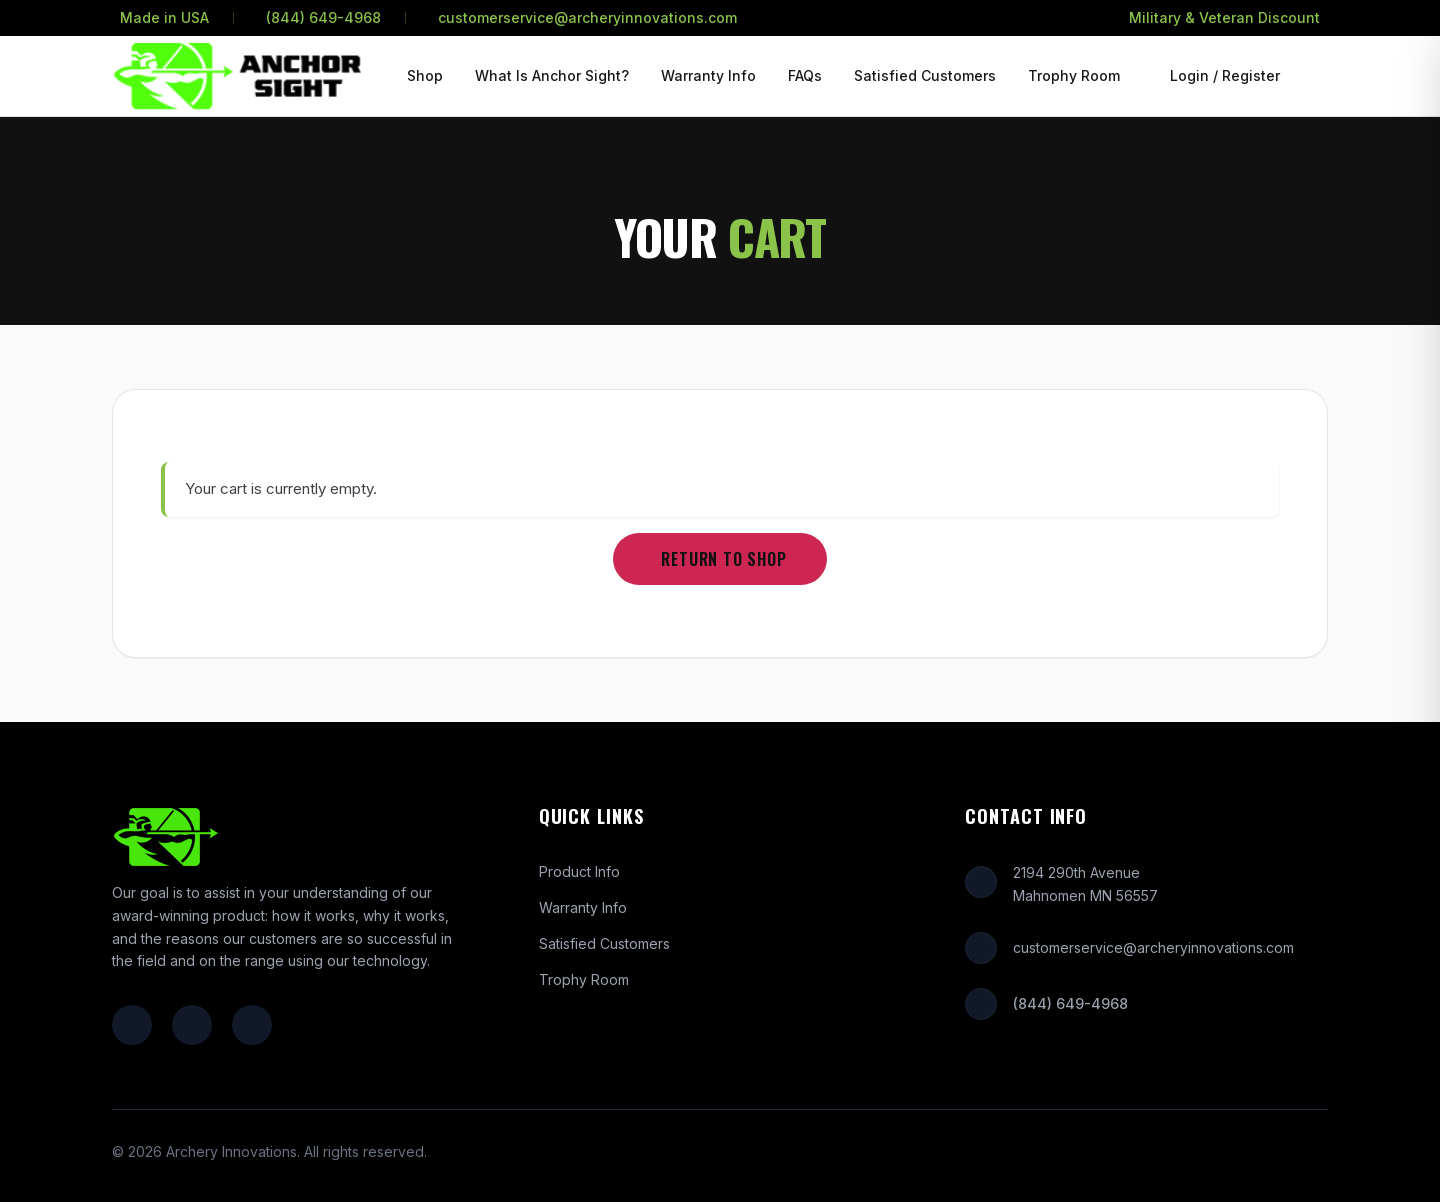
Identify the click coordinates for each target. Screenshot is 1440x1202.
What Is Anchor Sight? (552, 75)
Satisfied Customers (925, 75)
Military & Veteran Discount (1224, 17)
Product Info (579, 871)
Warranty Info (708, 75)
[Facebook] (132, 1025)
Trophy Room (1074, 75)
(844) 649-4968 (323, 17)
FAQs (805, 75)
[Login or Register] (1222, 76)
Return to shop (723, 559)
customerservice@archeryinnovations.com (587, 17)
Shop (425, 75)
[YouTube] (252, 1025)
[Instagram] (192, 1025)
